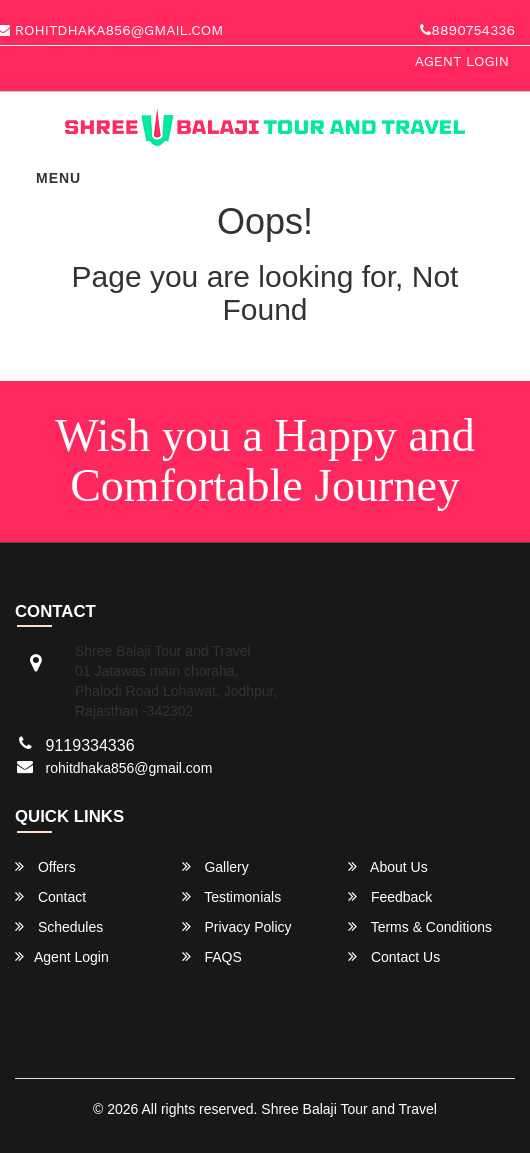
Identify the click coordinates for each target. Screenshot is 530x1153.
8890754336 (467, 30)
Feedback (390, 896)
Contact (50, 896)
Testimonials (232, 896)
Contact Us (394, 956)
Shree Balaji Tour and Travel (349, 1109)
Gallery (215, 866)
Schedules (59, 926)
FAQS (212, 956)
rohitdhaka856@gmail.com (129, 768)
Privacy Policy (237, 926)
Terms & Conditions (420, 926)
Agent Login (462, 61)
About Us (388, 866)
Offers (45, 866)
